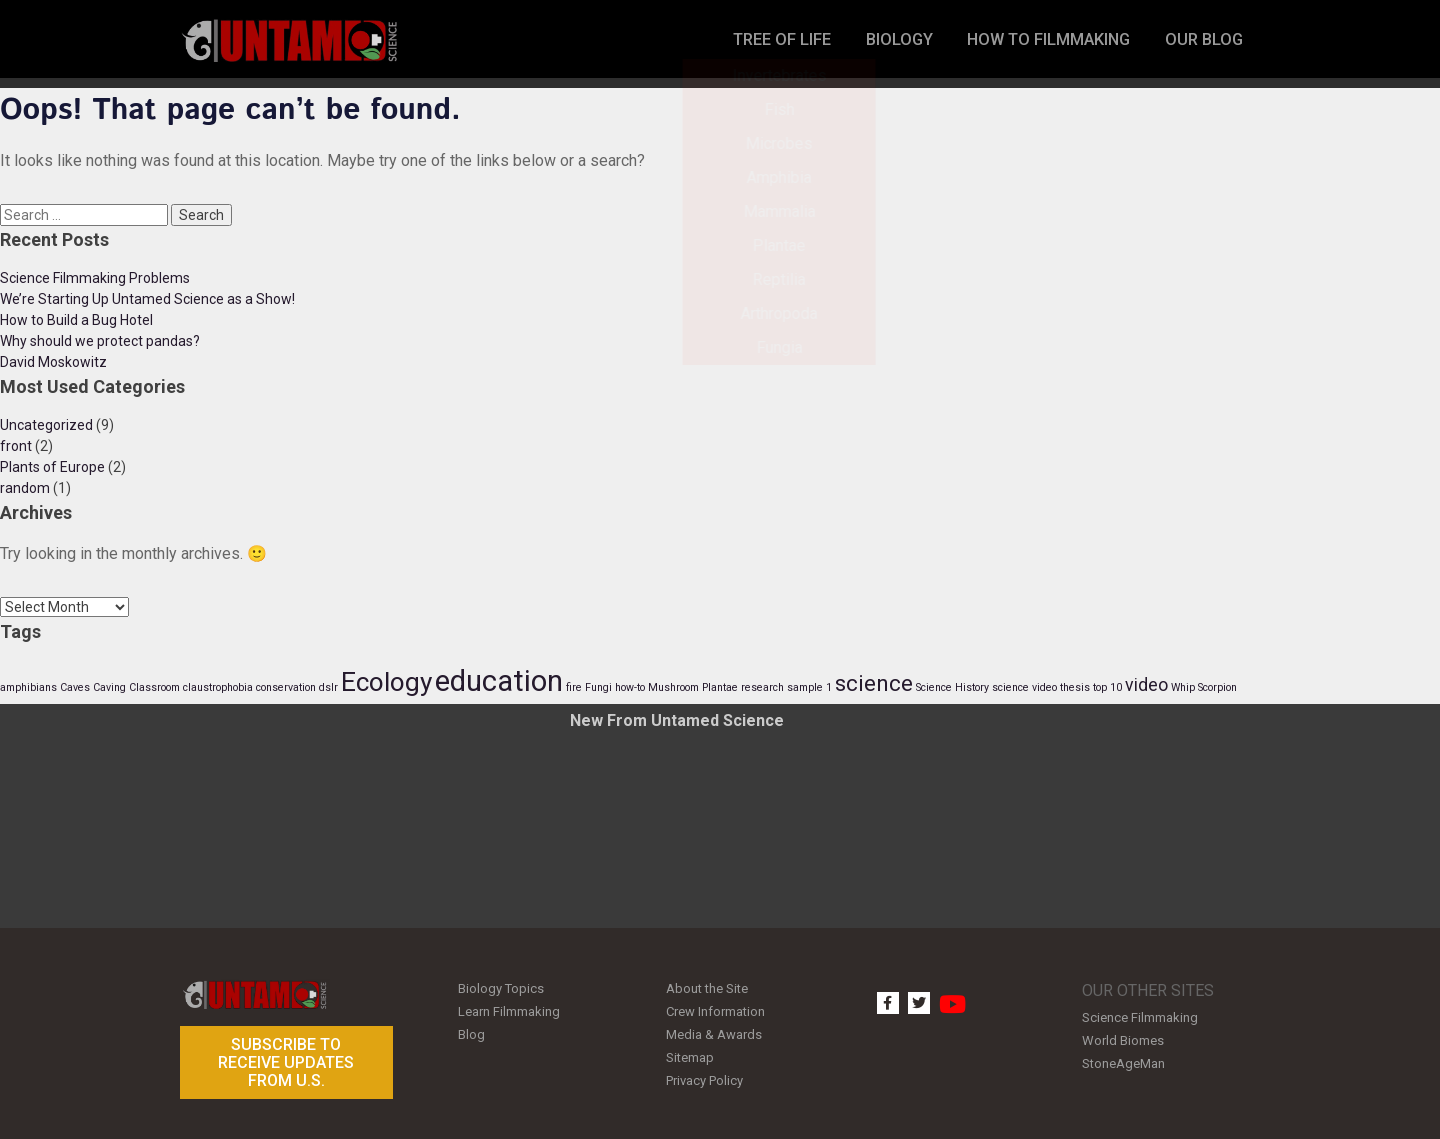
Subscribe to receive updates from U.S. (286, 1062)
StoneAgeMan (1123, 1058)
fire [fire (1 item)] (574, 687)
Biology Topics (501, 987)
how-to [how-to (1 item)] (630, 687)
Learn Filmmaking (509, 1008)
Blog (471, 1029)
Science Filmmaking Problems (95, 278)
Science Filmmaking (1140, 1016)
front (16, 446)
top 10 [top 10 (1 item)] (1107, 687)
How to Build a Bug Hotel (76, 320)
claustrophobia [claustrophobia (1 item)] (218, 687)
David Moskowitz (53, 362)
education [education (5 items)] (499, 681)
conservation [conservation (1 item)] (286, 687)
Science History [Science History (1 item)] (952, 687)
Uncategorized (46, 425)
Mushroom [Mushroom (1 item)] (673, 687)
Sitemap (690, 1049)
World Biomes (1123, 1037)
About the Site (707, 987)
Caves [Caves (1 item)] (75, 687)
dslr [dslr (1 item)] (328, 687)
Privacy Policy (704, 1070)
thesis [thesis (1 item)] (1075, 687)
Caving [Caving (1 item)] (109, 687)
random (25, 488)
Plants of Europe (52, 467)
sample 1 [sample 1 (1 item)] (809, 687)
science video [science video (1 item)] (1024, 687)
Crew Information (715, 1008)
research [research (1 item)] (762, 687)
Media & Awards (714, 1029)
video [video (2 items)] (1146, 685)
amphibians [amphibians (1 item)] (28, 687)
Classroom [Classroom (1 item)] (154, 687)
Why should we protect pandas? (100, 341)
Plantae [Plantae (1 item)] (720, 687)
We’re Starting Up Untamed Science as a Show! (147, 299)
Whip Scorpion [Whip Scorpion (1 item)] (1204, 687)
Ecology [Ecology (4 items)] (386, 682)
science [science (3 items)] (874, 683)
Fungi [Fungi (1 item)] (598, 687)
